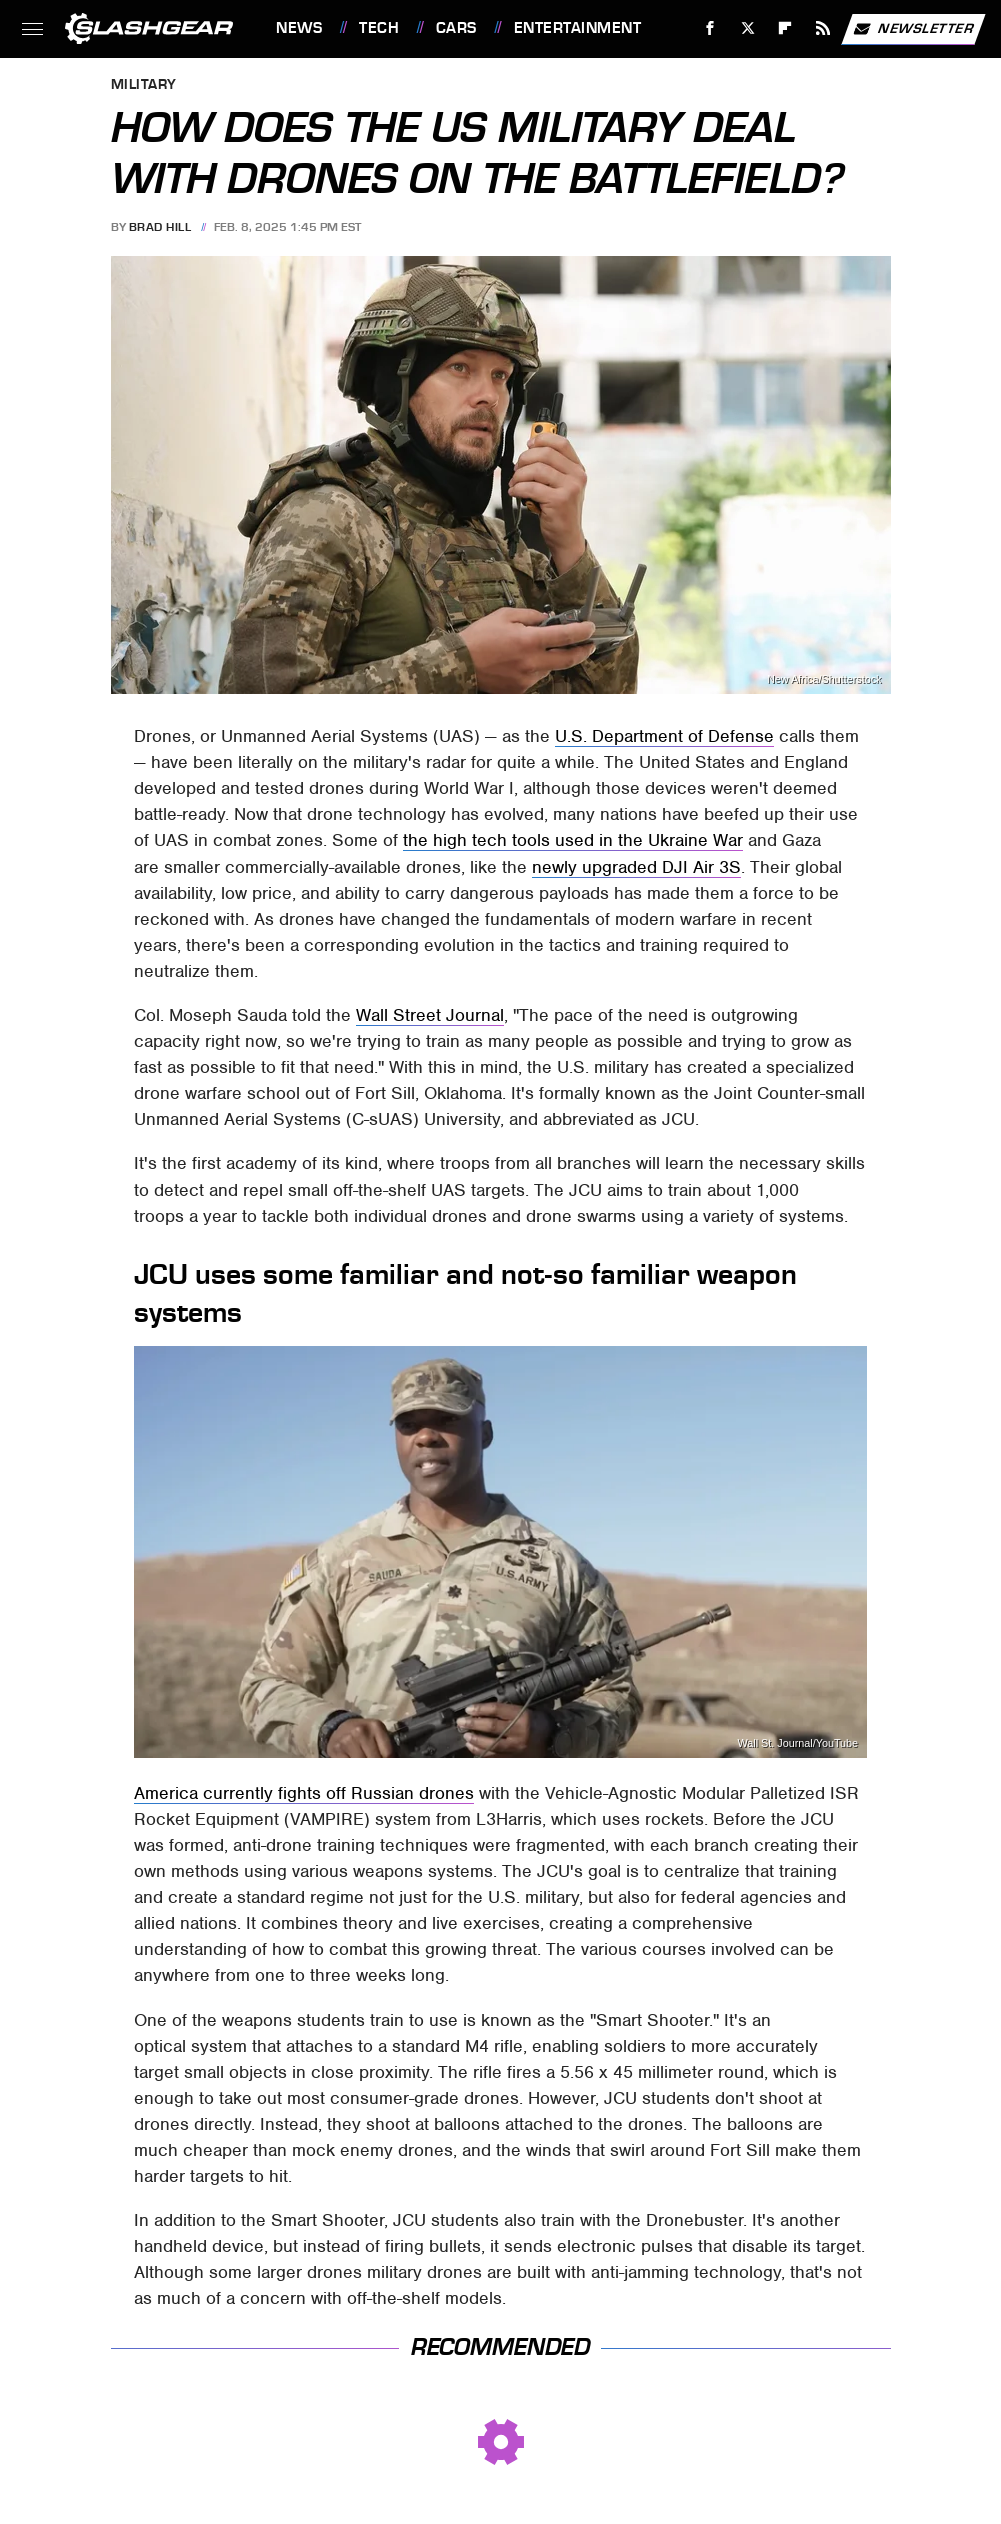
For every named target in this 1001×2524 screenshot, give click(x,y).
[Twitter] (747, 28)
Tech (379, 28)
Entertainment (578, 28)
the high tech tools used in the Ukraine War (573, 840)
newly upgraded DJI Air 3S (636, 867)
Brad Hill (160, 227)
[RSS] (823, 28)
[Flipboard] (785, 28)
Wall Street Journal (430, 1015)
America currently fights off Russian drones (304, 1793)
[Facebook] (710, 28)
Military (144, 85)
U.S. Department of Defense (664, 736)
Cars (456, 28)
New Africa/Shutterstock (824, 679)
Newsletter (913, 29)
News (299, 28)
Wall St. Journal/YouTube (797, 1743)
